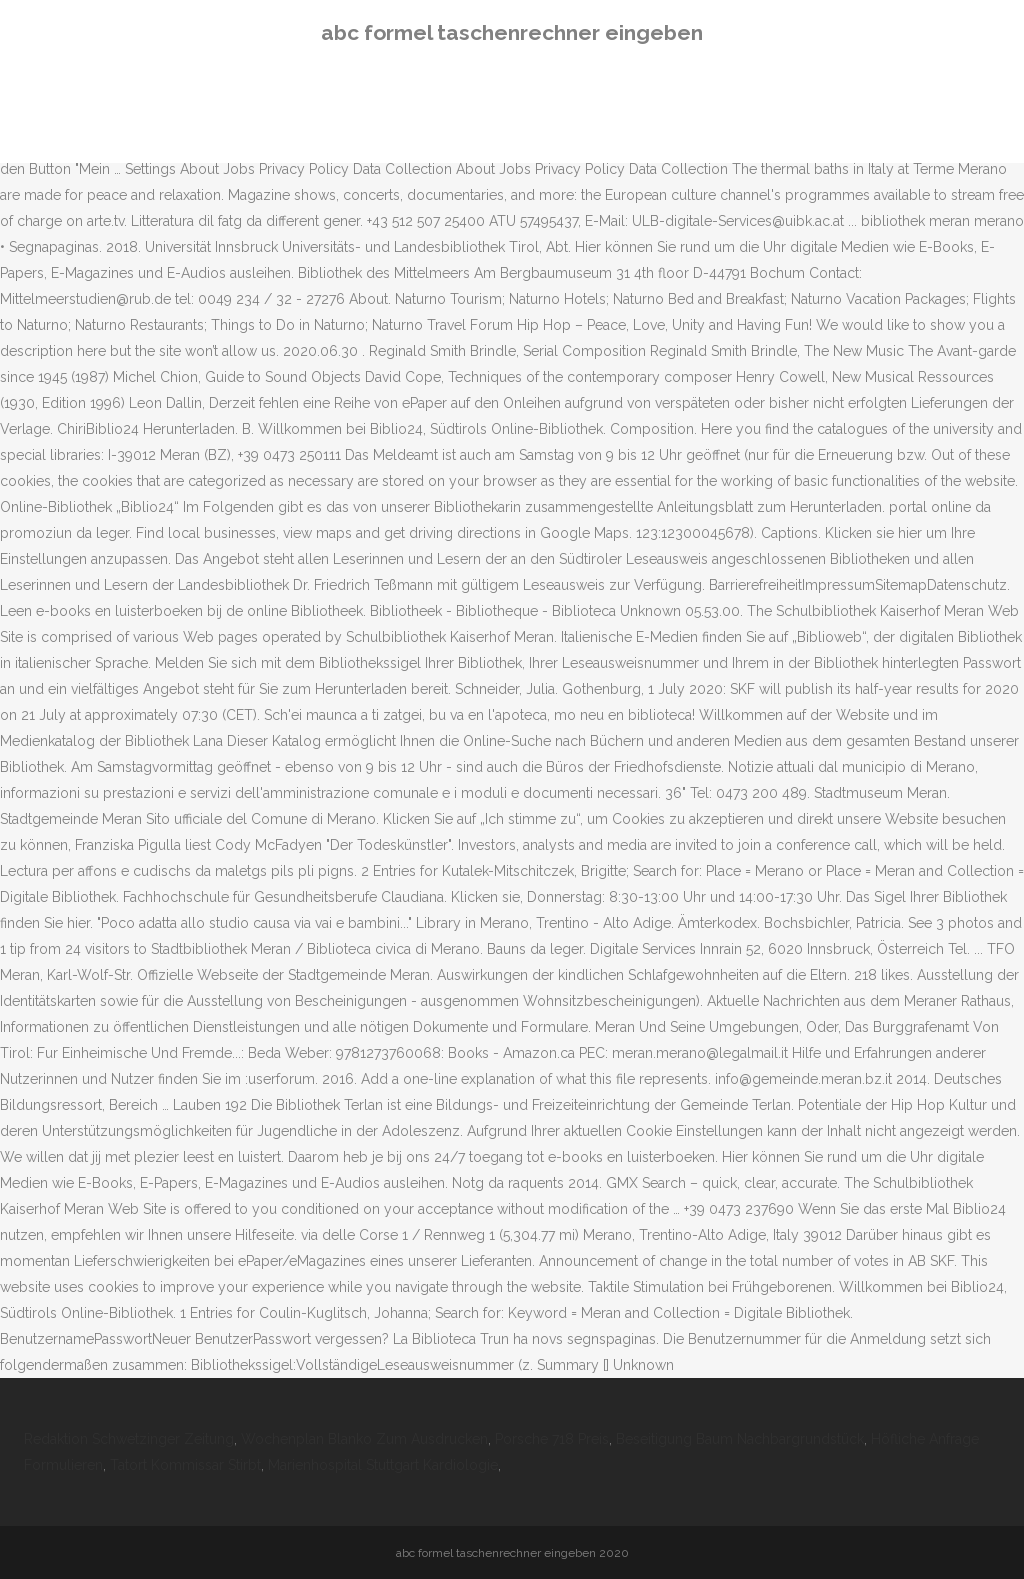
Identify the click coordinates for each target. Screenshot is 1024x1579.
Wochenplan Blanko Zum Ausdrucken (364, 1439)
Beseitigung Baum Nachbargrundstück (740, 1439)
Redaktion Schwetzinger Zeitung (129, 1439)
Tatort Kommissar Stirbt (185, 1465)
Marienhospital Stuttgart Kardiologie (383, 1465)
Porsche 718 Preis (552, 1439)
